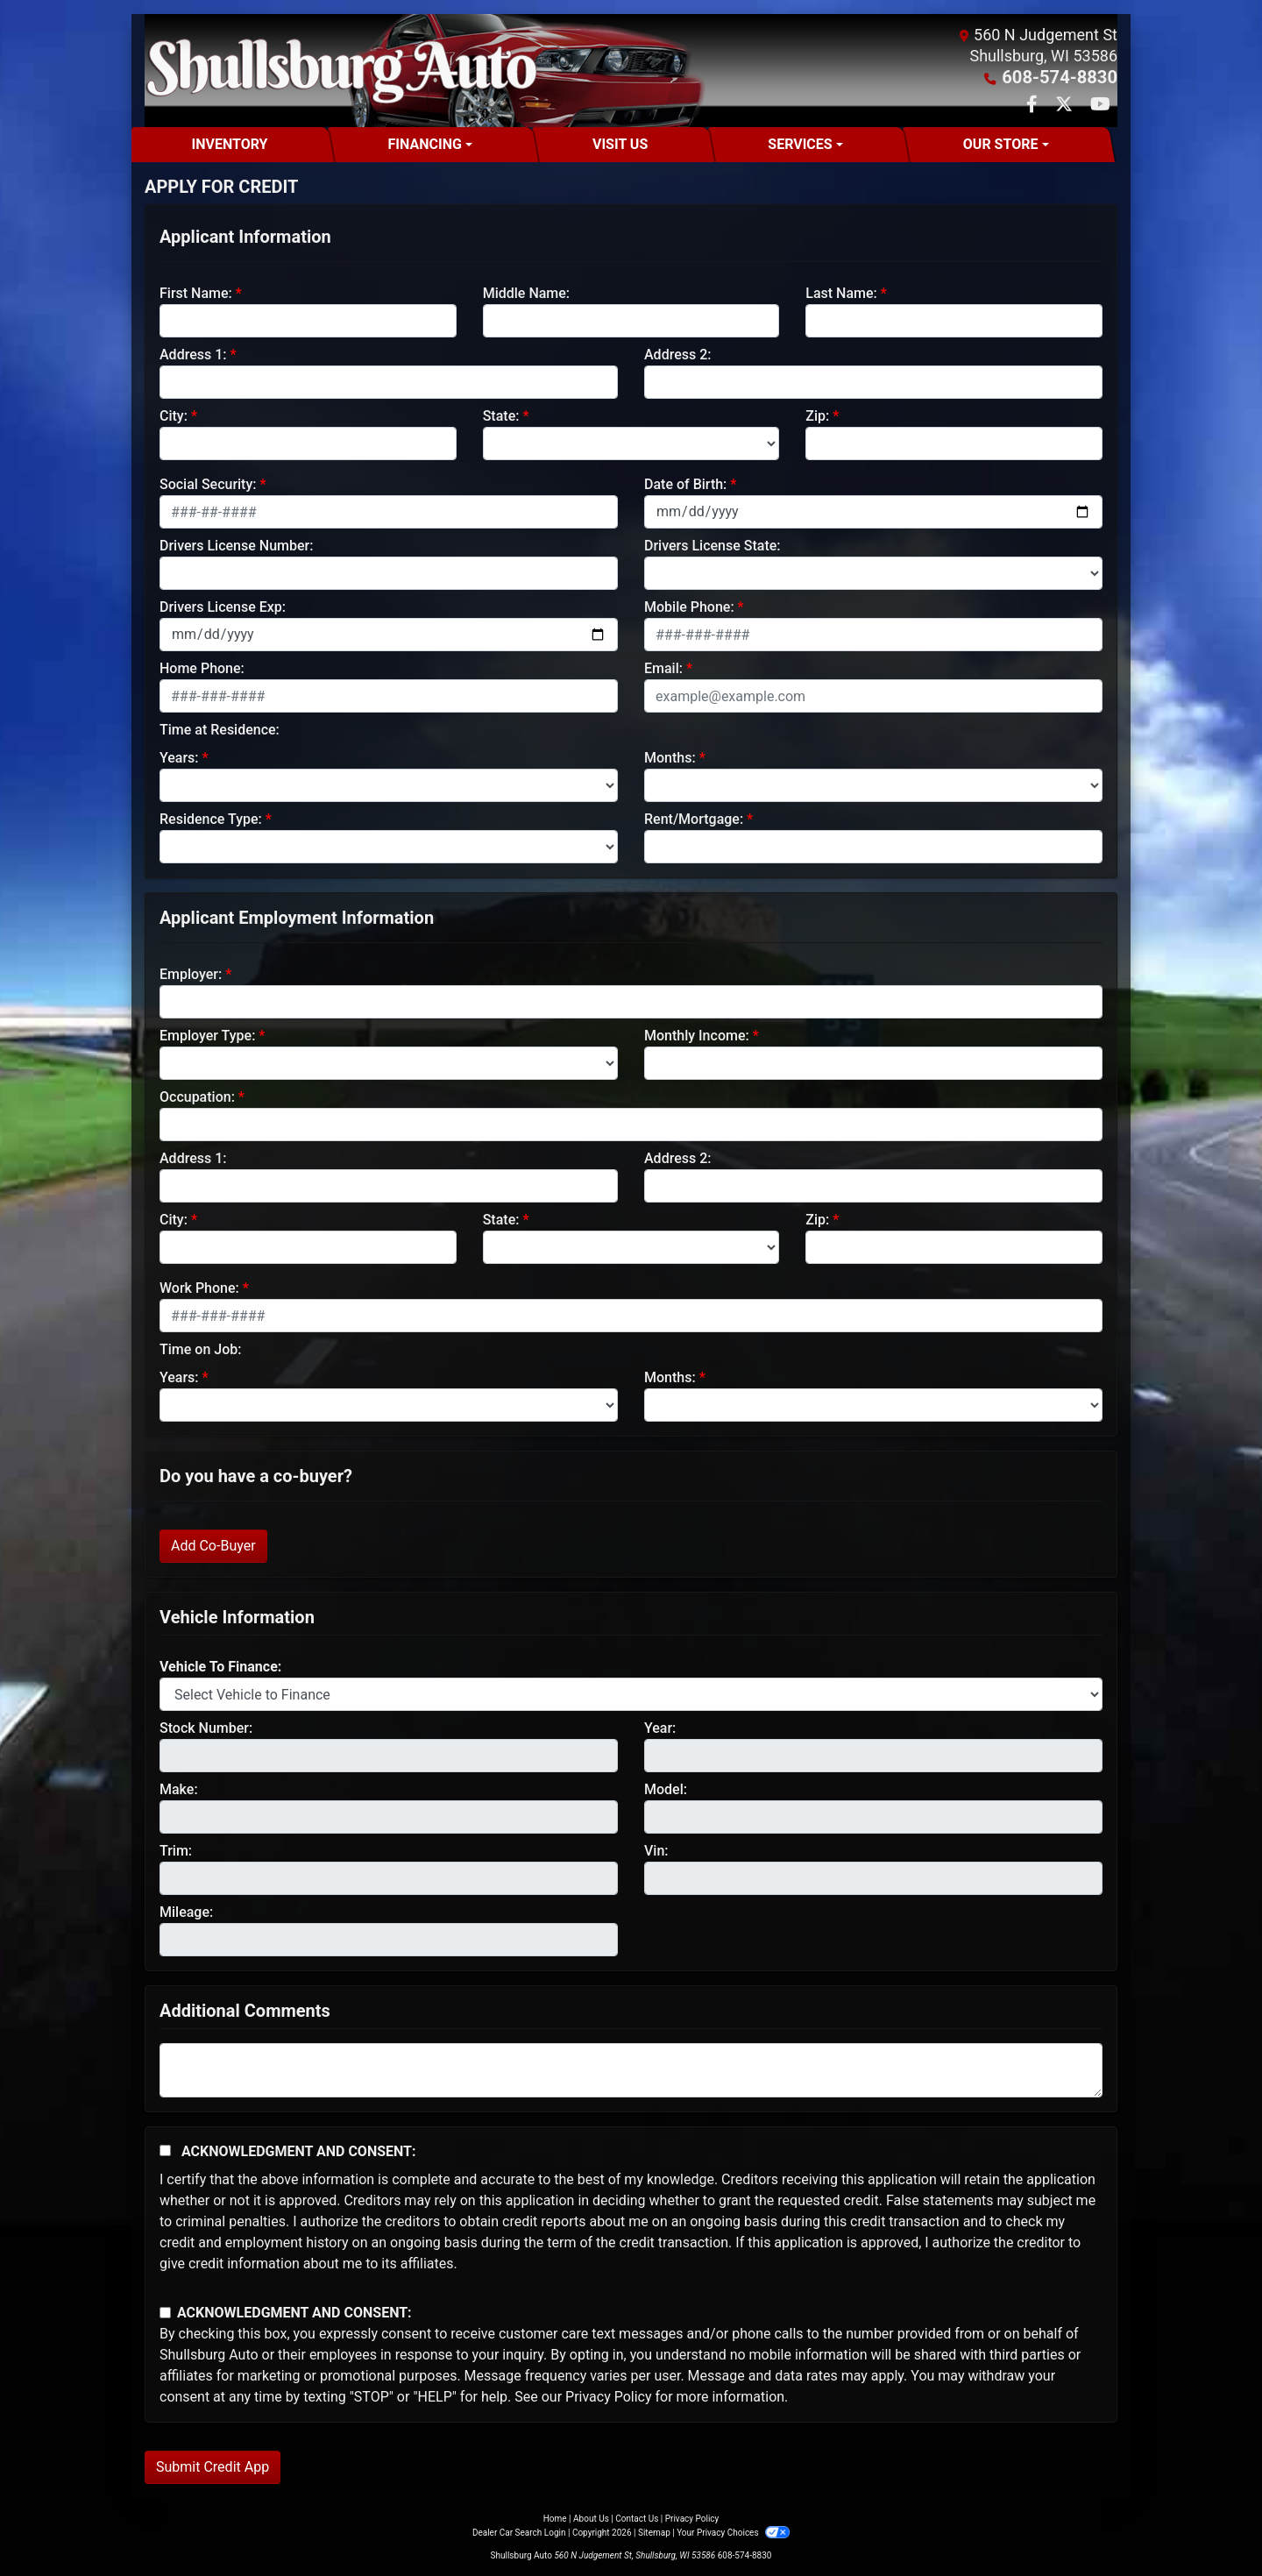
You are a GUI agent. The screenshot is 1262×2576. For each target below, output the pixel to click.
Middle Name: (526, 292)
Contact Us (636, 2518)
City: (174, 415)
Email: (663, 667)
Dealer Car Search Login (519, 2532)
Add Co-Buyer (213, 1544)
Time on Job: (200, 1348)
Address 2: (677, 353)
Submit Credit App (212, 2466)
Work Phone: (199, 1287)
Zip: (817, 415)
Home (555, 2518)
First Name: (196, 292)
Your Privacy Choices (733, 2532)
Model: (665, 1788)
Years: (179, 757)
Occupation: (197, 1096)
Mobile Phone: (689, 606)
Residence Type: (211, 818)
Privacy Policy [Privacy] (692, 2518)
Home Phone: (202, 667)
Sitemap (654, 2532)
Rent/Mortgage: (693, 818)
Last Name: (841, 292)
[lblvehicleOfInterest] (631, 1693)
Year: (660, 1727)
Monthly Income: (696, 1034)
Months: (670, 757)
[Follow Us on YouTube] (1100, 104)
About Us (591, 2518)
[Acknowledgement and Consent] (165, 2149)
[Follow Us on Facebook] (1033, 104)
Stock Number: (206, 1727)
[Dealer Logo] (341, 70)
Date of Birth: (685, 483)
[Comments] (631, 2069)
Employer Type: (207, 1034)
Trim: (176, 1850)
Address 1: (193, 353)
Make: (179, 1788)
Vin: (656, 1850)
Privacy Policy (608, 2396)
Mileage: (186, 1911)
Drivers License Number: (236, 544)
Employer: (191, 973)
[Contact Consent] (165, 2311)
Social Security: (208, 483)
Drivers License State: (712, 544)
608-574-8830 (1066, 76)
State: (501, 415)
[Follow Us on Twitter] (1065, 104)
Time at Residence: (220, 728)
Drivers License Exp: (223, 606)
